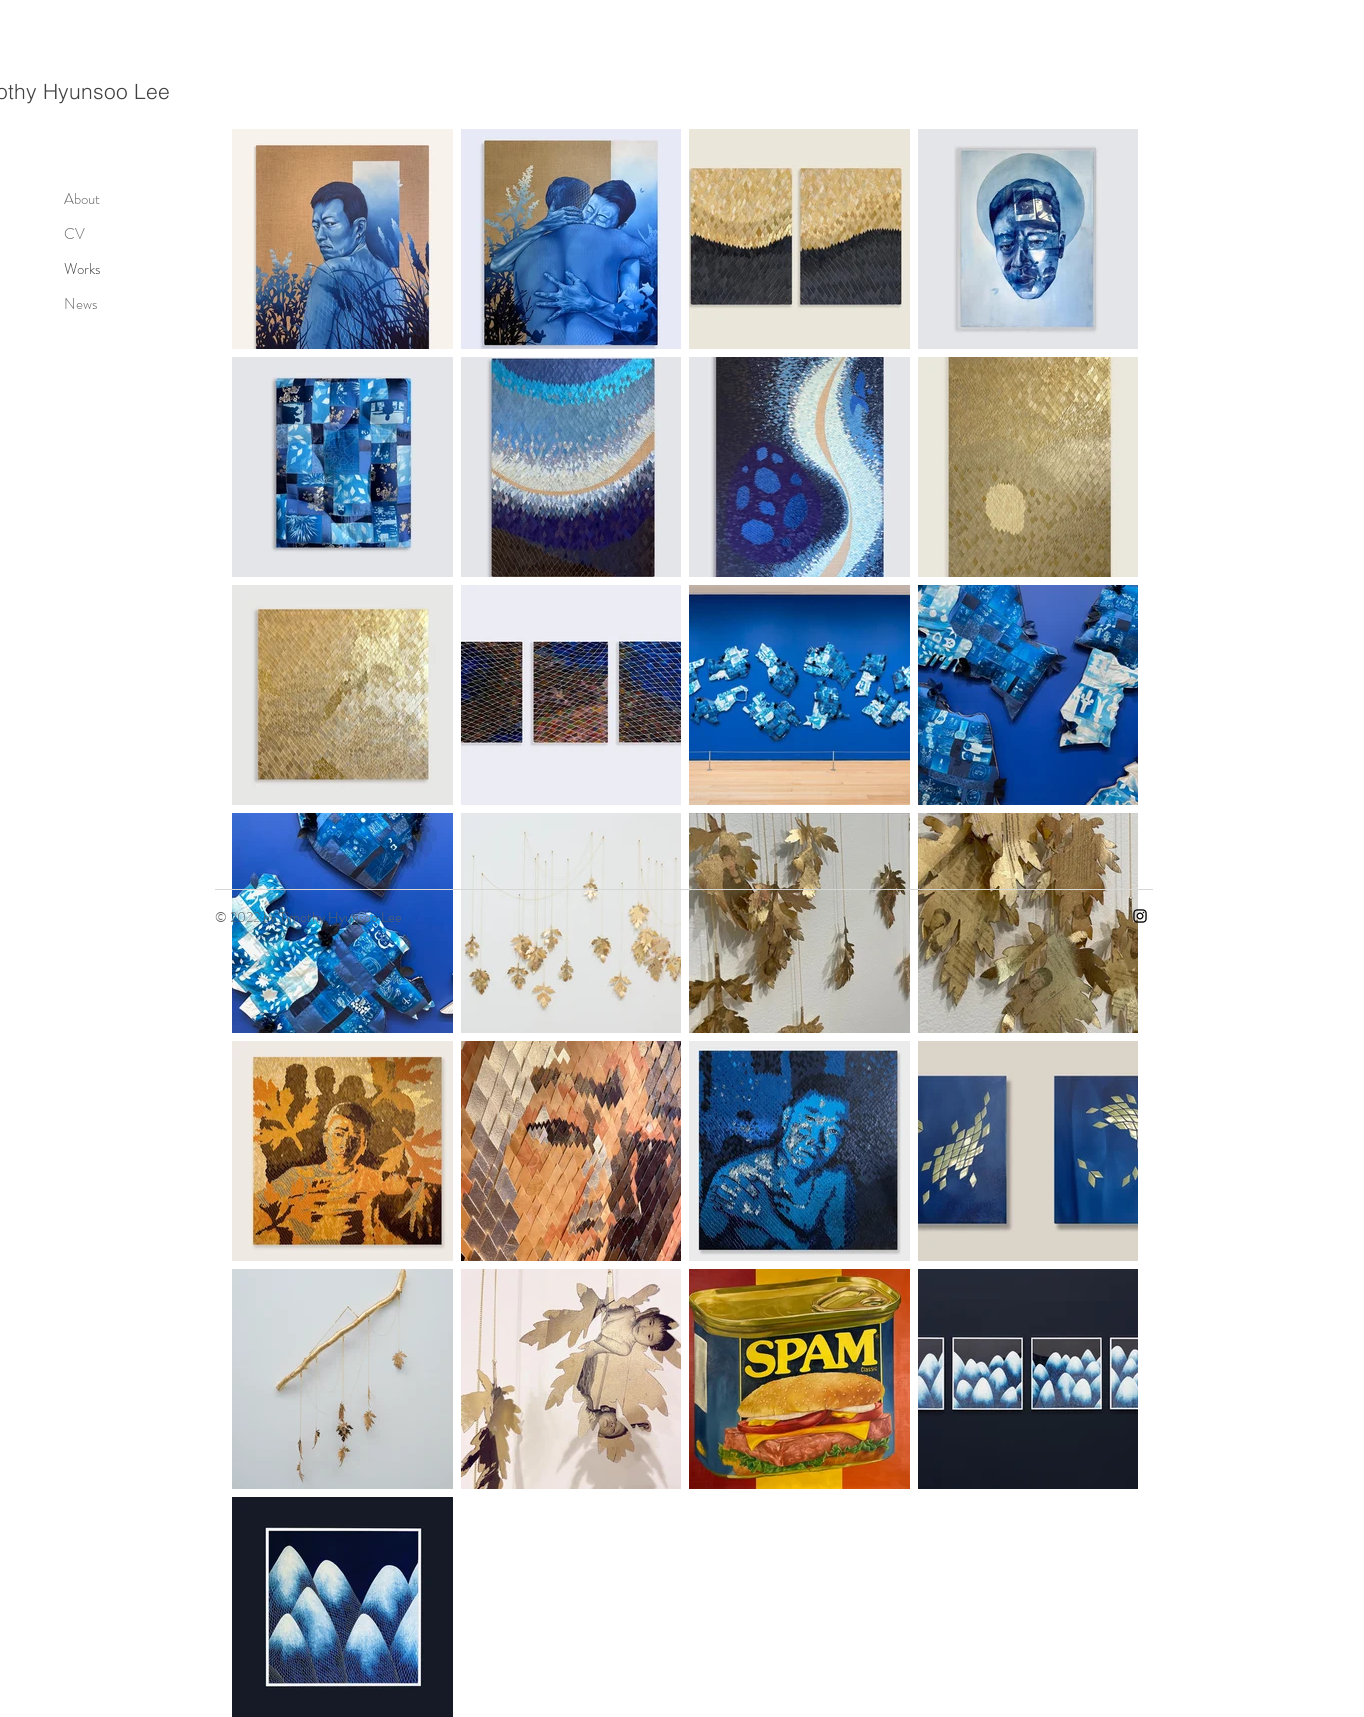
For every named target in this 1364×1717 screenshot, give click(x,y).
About (82, 199)
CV (74, 234)
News (81, 304)
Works (82, 269)
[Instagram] (1140, 916)
